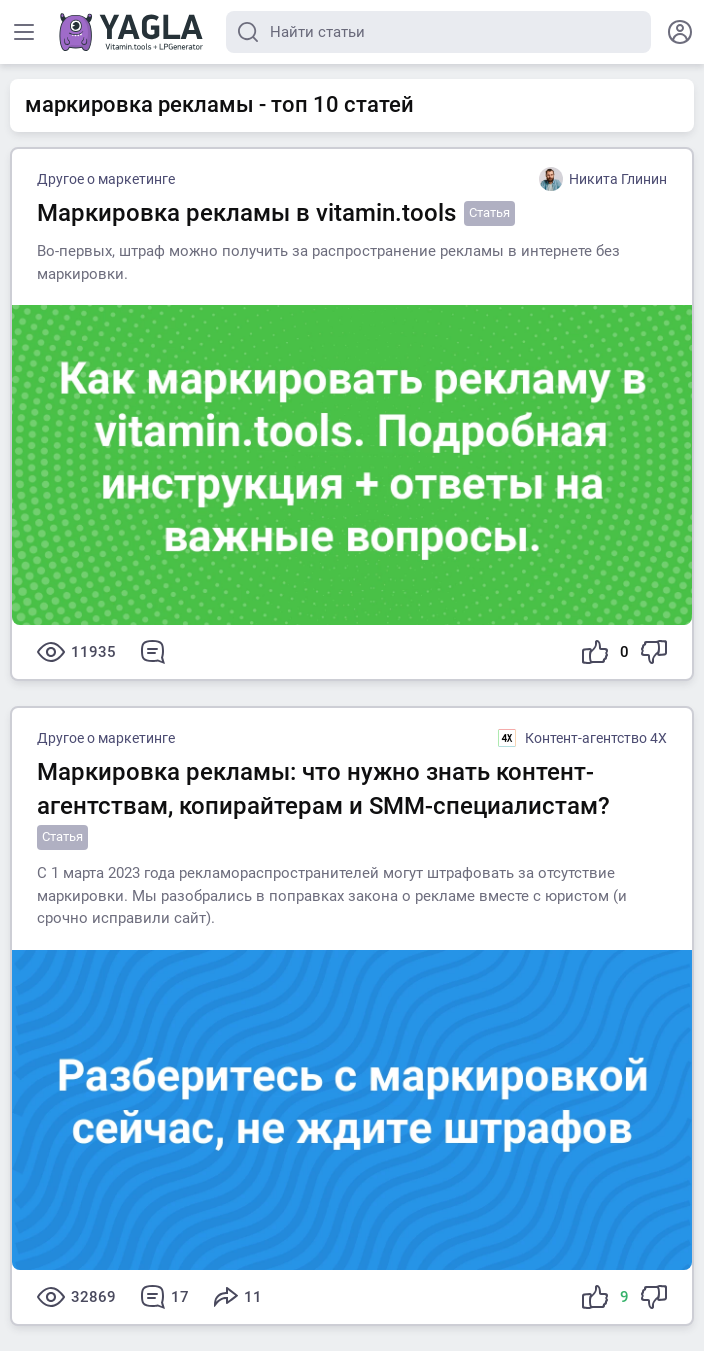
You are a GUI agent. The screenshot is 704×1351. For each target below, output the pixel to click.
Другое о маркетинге (106, 179)
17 (165, 1297)
